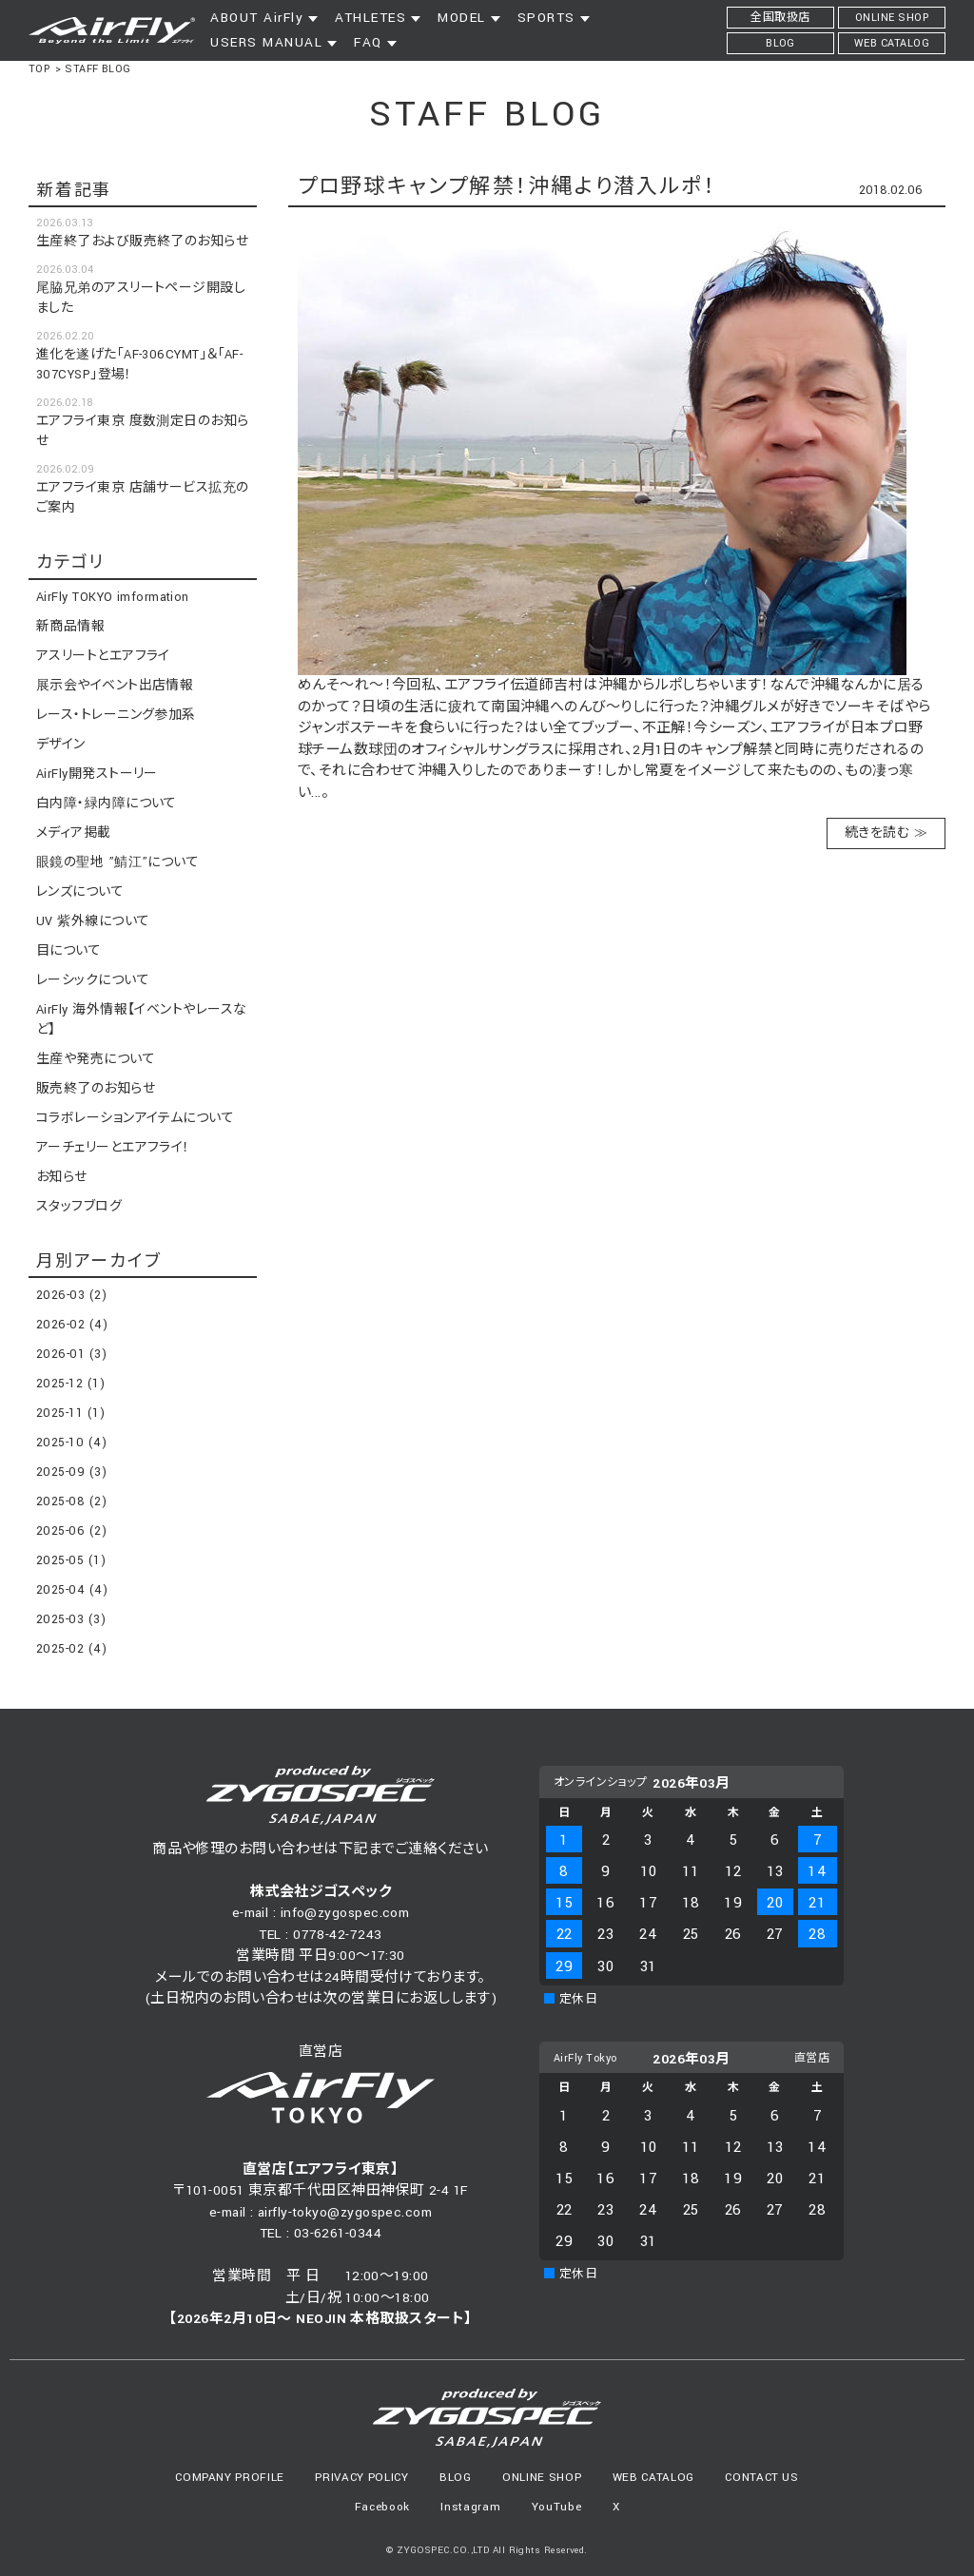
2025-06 (71, 1531)
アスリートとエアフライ (103, 656)
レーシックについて (92, 980)
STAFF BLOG (98, 69)
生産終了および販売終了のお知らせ (142, 241)
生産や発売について (95, 1059)
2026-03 (71, 1295)
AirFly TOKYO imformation (112, 597)
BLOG (455, 2477)
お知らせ (62, 1177)
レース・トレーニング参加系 (116, 715)
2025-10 (71, 1442)
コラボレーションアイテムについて (135, 1118)
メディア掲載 (73, 833)
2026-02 (71, 1324)
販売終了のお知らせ (95, 1088)
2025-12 (70, 1383)
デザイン (61, 744)
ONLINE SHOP (541, 2477)
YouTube (557, 2507)
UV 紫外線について (93, 921)
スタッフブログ (79, 1206)
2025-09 (71, 1472)
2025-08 (71, 1501)
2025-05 (71, 1560)
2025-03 (71, 1619)
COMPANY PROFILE (229, 2477)
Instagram (470, 2507)
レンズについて (80, 892)
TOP (39, 69)
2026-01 (71, 1354)
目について (68, 950)
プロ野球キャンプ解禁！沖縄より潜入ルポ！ (507, 187)
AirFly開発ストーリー (97, 774)
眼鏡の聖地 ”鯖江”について (117, 862)
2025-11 (70, 1413)
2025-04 (71, 1589)
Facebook (382, 2507)
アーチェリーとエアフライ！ (113, 1147)
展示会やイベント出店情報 (114, 685)
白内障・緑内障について (106, 803)
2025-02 (71, 1648)
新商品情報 (70, 626)
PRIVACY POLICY (361, 2477)
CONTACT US (762, 2477)
